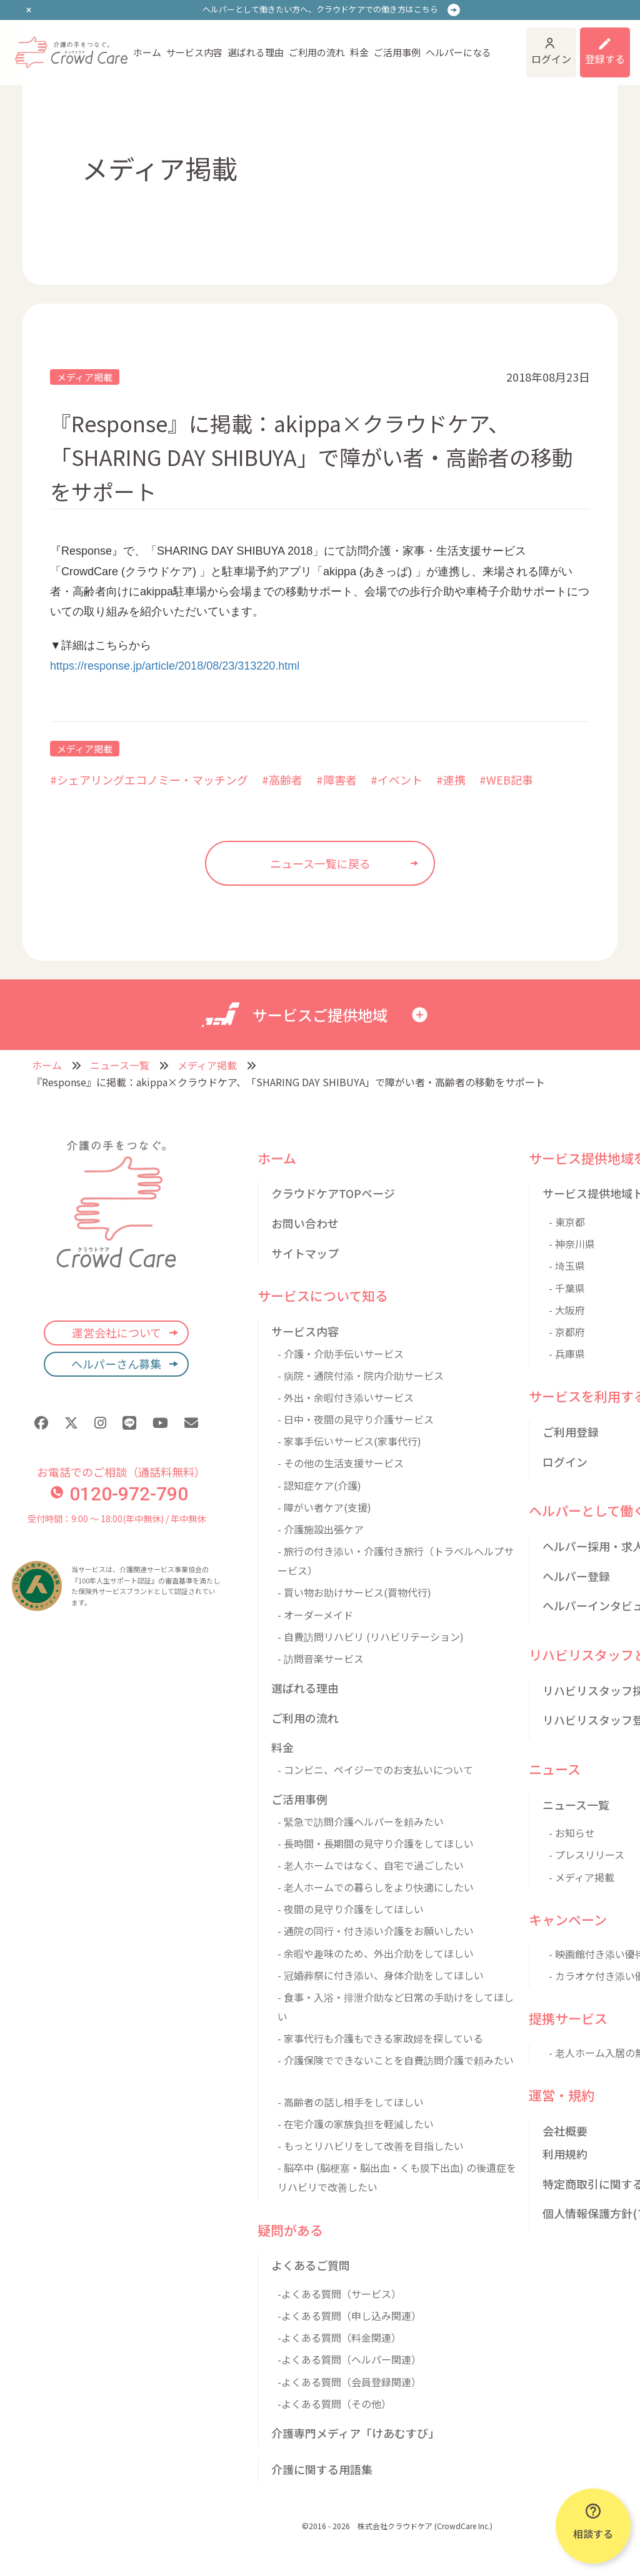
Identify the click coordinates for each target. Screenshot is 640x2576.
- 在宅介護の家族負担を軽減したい (356, 2123)
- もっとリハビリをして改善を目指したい (371, 2145)
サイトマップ (305, 1253)
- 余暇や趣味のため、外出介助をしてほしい (376, 1953)
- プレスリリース (586, 1854)
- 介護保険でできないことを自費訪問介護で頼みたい (396, 2060)
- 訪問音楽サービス (321, 1658)
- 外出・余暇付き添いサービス (346, 1397)
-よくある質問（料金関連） (339, 2337)
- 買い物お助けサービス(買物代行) (354, 1592)
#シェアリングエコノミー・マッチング (149, 779)
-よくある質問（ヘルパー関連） (349, 2359)
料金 (359, 52)
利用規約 (565, 2154)
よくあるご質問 (310, 2265)
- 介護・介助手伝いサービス (341, 1353)
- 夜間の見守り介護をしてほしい (351, 1908)
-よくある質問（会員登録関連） (349, 2381)
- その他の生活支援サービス (341, 1462)
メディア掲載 (84, 377)
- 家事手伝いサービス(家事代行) (349, 1441)
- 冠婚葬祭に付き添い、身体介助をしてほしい (381, 1975)
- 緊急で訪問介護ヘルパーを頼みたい (361, 1821)
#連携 (451, 779)
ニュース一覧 (119, 1065)
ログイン (551, 58)
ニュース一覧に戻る (320, 863)
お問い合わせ (305, 1223)
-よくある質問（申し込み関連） (349, 2315)
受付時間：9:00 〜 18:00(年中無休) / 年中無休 (117, 1518)
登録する (605, 58)
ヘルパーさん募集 (116, 1363)
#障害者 (336, 779)
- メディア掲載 (581, 1877)
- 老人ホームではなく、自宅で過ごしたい (371, 1865)
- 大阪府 (567, 1309)
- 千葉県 (567, 1288)
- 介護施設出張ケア (321, 1529)
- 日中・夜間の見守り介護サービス (356, 1419)
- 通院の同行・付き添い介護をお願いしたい (376, 1930)
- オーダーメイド (315, 1614)
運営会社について (116, 1332)
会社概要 (565, 2131)
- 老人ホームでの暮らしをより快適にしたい (376, 1887)
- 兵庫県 (567, 1353)
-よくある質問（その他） (334, 2403)
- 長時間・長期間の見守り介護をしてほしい (376, 1843)
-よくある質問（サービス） (339, 2293)
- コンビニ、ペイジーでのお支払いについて (375, 1769)
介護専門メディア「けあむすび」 (355, 2433)
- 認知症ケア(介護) (319, 1485)
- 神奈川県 (572, 1243)
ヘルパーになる (458, 52)
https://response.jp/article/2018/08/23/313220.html (174, 666)
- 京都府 (567, 1331)
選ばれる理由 (256, 52)
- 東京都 (567, 1221)
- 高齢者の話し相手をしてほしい (351, 2101)
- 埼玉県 (567, 1265)
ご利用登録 (570, 1432)
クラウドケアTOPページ (333, 1193)
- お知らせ (572, 1832)
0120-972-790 (119, 1494)
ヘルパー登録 (576, 1576)
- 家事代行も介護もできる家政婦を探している (380, 2038)
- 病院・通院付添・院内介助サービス (361, 1375)
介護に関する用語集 (321, 2469)
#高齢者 (282, 779)
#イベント (396, 779)
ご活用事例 (397, 52)
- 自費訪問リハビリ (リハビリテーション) (371, 1636)
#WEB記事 (506, 779)
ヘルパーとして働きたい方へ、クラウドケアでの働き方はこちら (320, 9)
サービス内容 (194, 52)
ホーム (147, 52)
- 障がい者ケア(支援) (324, 1507)
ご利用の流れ (317, 52)
